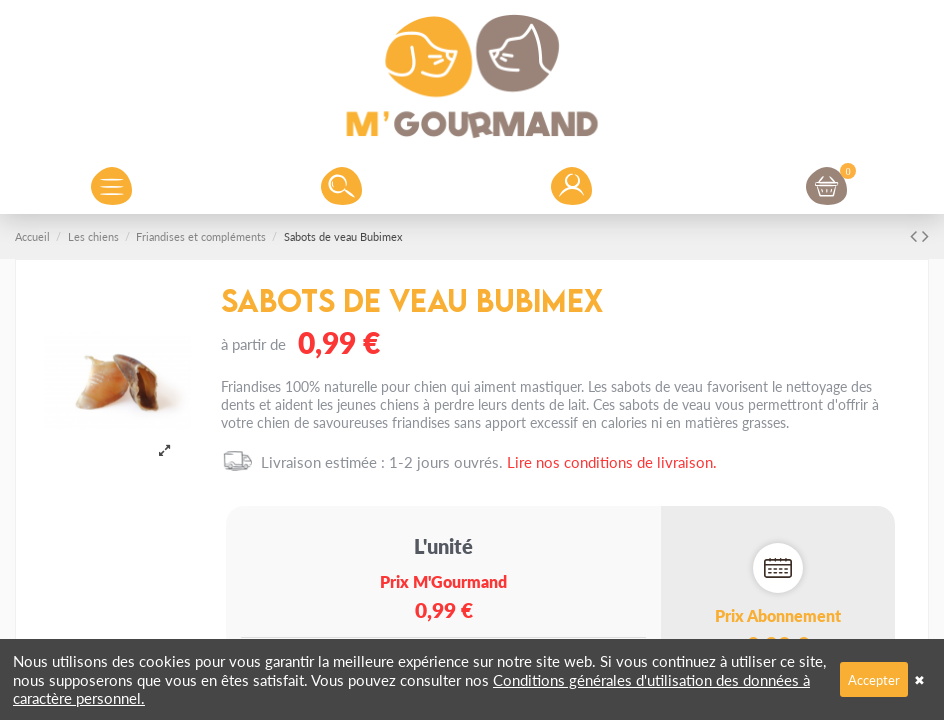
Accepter (874, 679)
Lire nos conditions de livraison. (612, 461)
